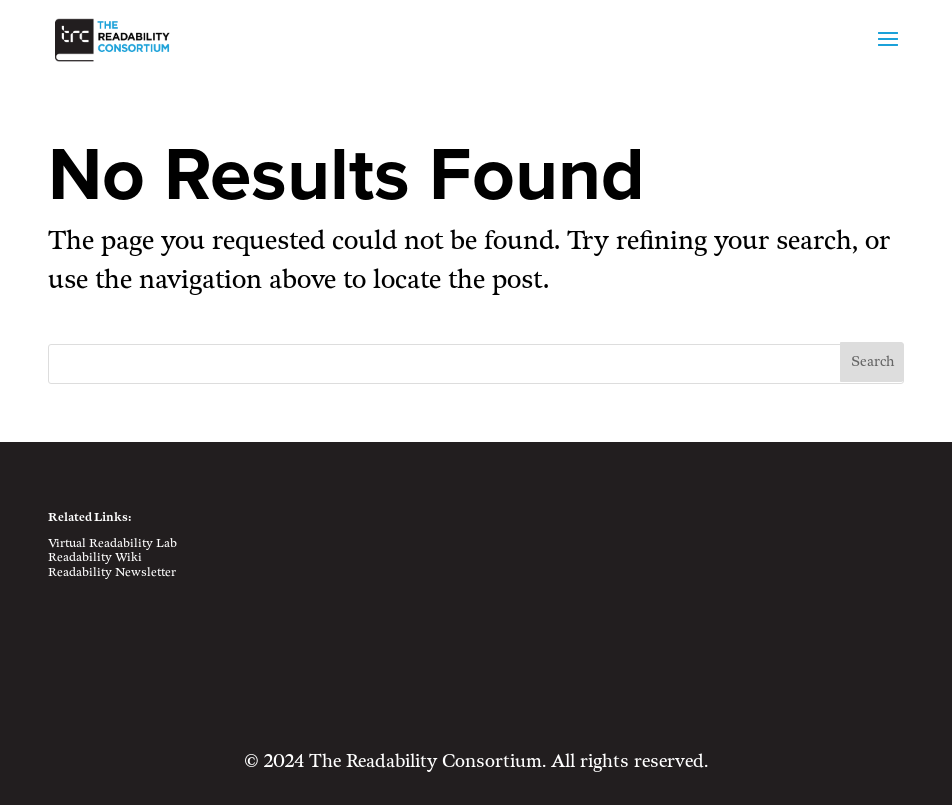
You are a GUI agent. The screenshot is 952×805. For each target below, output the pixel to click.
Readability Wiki (95, 557)
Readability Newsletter (112, 572)
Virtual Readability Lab (112, 543)
